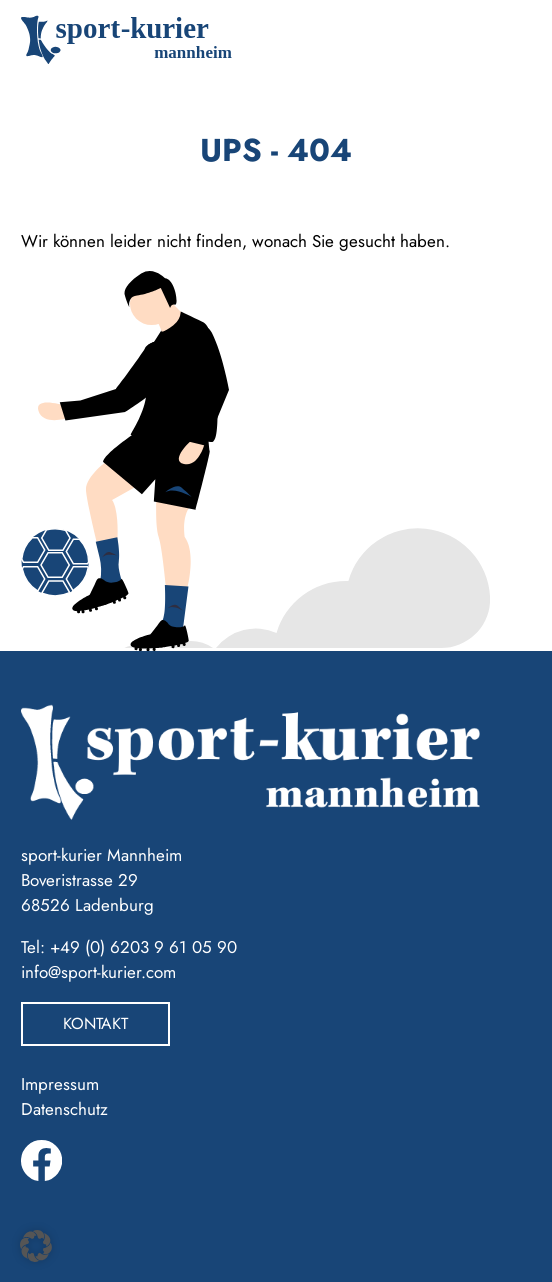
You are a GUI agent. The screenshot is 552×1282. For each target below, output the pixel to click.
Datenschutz (64, 1109)
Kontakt (95, 1023)
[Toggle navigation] (501, 40)
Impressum (60, 1084)
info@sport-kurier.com (98, 972)
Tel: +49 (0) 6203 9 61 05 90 (129, 947)
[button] (36, 1246)
